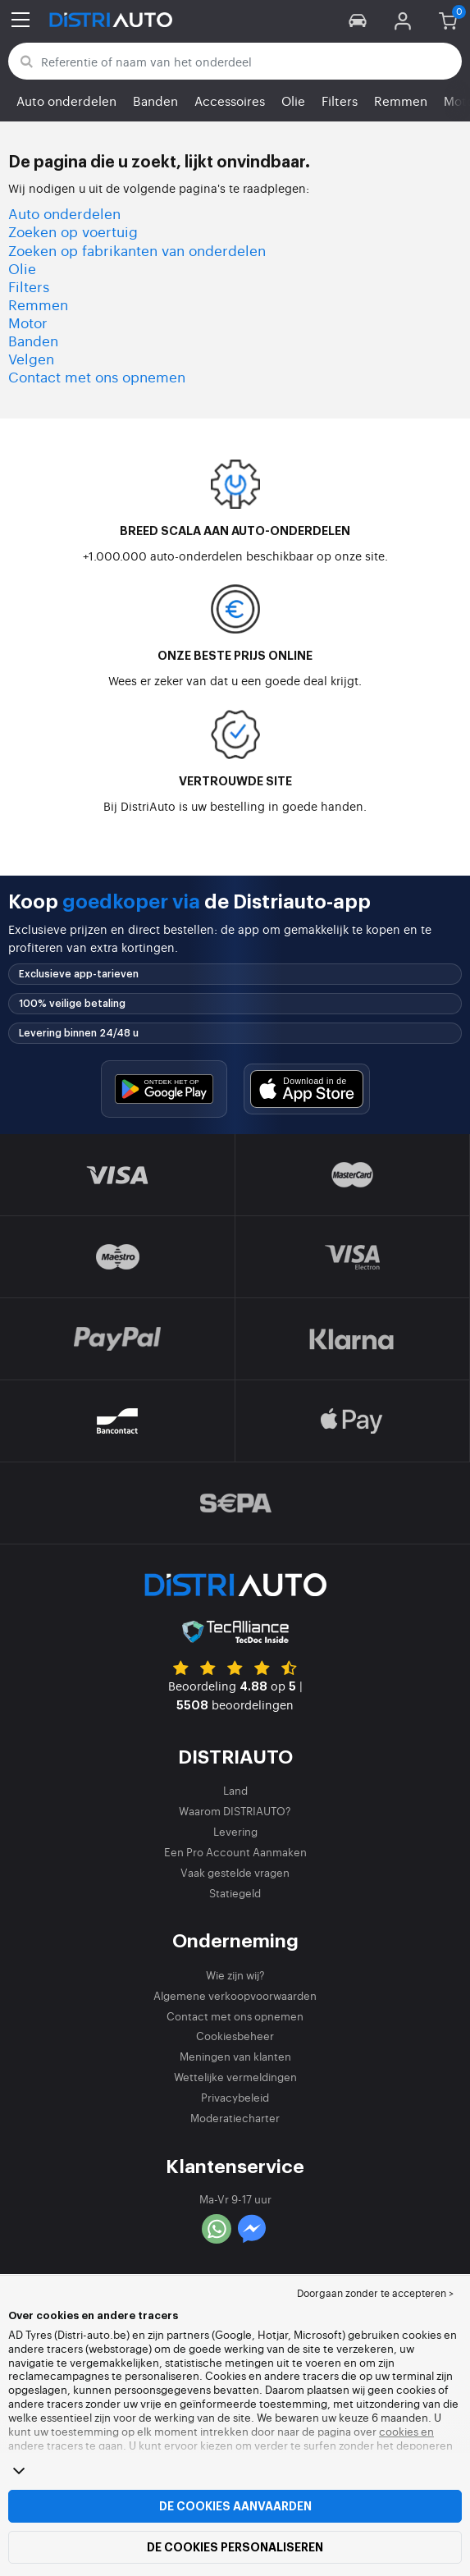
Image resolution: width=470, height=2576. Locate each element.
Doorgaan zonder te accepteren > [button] (375, 2292)
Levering (235, 1831)
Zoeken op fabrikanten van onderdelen (137, 249)
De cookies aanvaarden (235, 2506)
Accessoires (229, 100)
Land (235, 1790)
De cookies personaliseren (235, 2547)
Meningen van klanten (235, 2056)
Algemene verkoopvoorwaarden (235, 1995)
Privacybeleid (235, 2097)
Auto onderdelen (66, 100)
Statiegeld (235, 1893)
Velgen (31, 358)
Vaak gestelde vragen (235, 1872)
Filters (340, 100)
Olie (293, 100)
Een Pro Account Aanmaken (235, 1852)
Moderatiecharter (235, 2118)
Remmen (400, 100)
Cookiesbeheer (235, 2036)
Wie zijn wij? (235, 1975)
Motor (28, 322)
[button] (358, 19)
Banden (155, 100)
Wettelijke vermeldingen (235, 2077)
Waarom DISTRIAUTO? (235, 1811)
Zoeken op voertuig (73, 231)
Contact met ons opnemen (96, 376)
